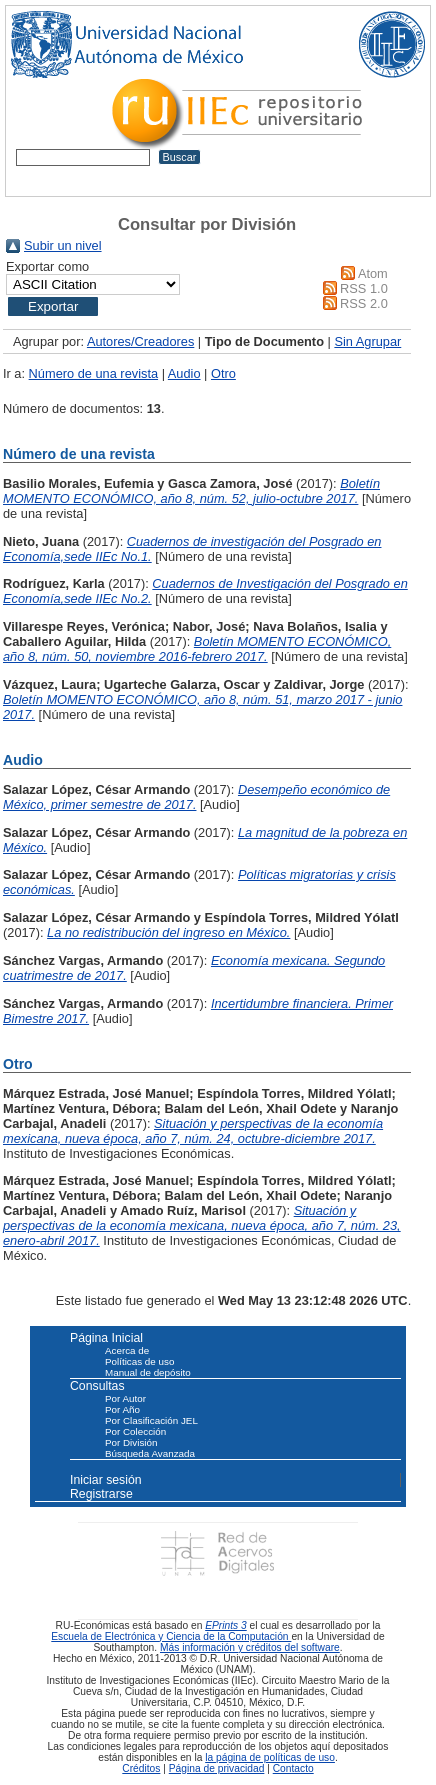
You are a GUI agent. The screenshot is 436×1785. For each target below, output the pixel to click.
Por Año (122, 1409)
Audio (184, 373)
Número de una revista (93, 373)
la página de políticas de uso (270, 1757)
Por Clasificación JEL (151, 1420)
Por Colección (135, 1431)
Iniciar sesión (106, 1480)
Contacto (293, 1768)
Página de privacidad (217, 1768)
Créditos (141, 1768)
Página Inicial (106, 1338)
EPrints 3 (226, 1625)
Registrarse (101, 1494)
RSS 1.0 (364, 288)
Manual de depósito (148, 1372)
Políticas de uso (139, 1361)
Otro (223, 373)
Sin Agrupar (367, 341)
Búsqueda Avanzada (150, 1453)
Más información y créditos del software (250, 1647)
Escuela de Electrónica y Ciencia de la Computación (171, 1636)
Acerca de (127, 1350)
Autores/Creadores (140, 341)
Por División (131, 1442)
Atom (373, 273)
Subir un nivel (63, 245)
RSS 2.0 (364, 303)
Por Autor (125, 1398)
